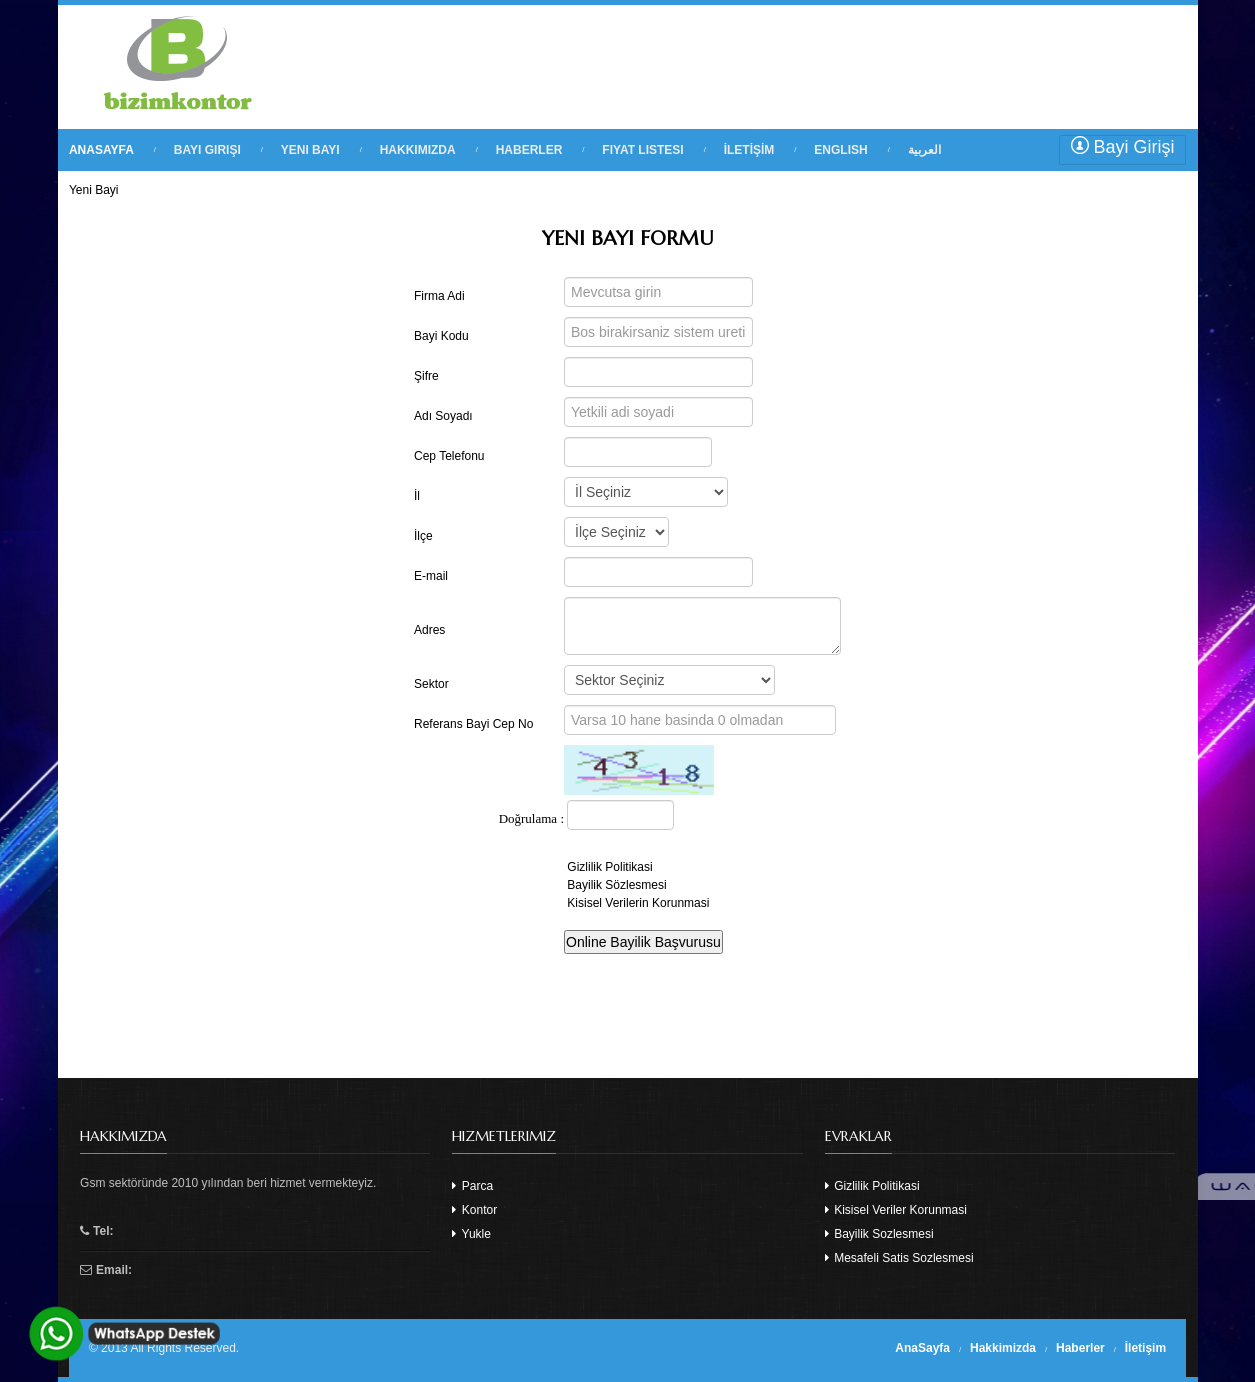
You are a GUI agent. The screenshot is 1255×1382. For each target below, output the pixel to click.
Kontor (474, 1210)
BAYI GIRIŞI (207, 150)
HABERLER (529, 150)
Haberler (1080, 1348)
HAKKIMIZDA (418, 150)
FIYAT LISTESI (642, 150)
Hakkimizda (1003, 1348)
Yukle (471, 1234)
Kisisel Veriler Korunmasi (896, 1210)
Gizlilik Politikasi (872, 1186)
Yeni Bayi (94, 190)
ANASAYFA (101, 150)
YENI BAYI (310, 150)
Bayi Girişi (1123, 146)
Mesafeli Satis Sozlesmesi (899, 1258)
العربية (924, 150)
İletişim (1145, 1348)
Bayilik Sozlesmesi (879, 1234)
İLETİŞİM (749, 150)
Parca (472, 1186)
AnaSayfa (922, 1348)
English (840, 150)
